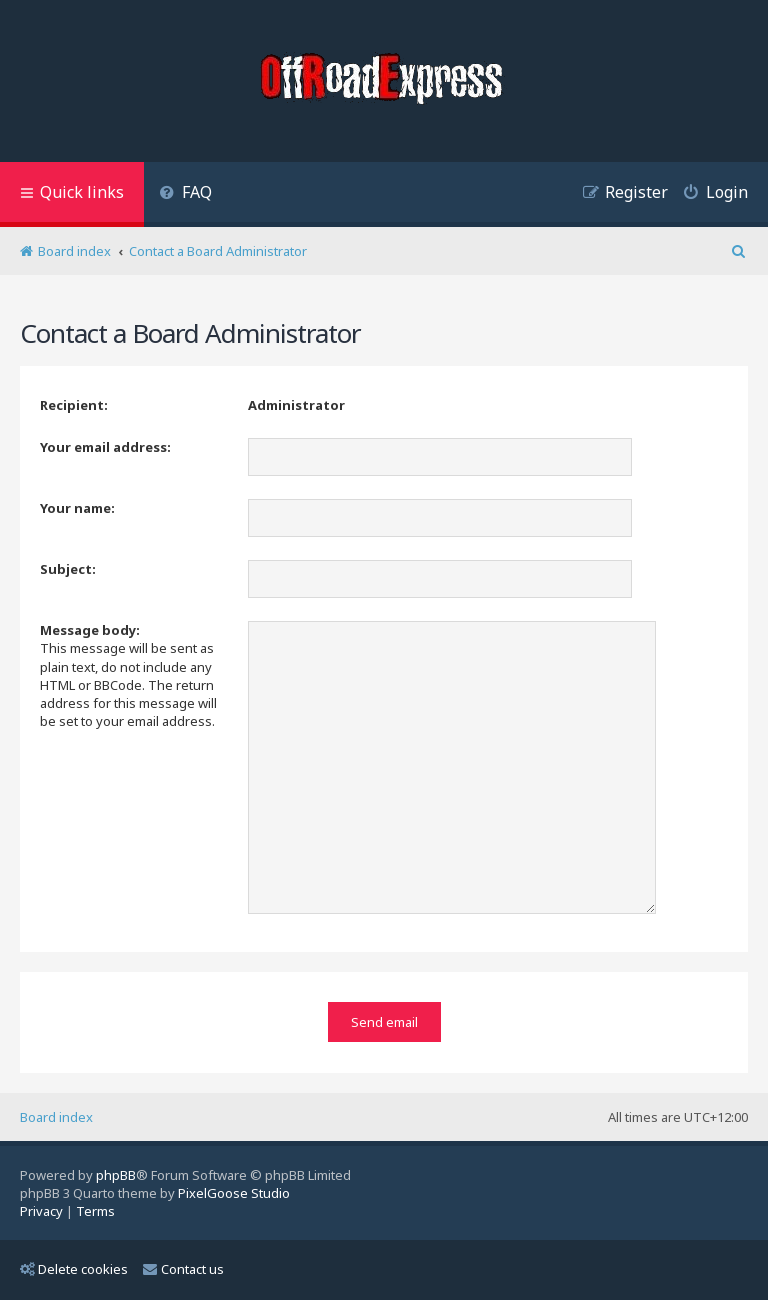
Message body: (90, 630)
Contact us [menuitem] (183, 1269)
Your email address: (105, 447)
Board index (56, 1117)
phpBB (116, 1175)
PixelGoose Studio (234, 1193)
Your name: (77, 508)
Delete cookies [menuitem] (74, 1269)
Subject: (68, 569)
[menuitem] (185, 194)
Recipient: (74, 405)
